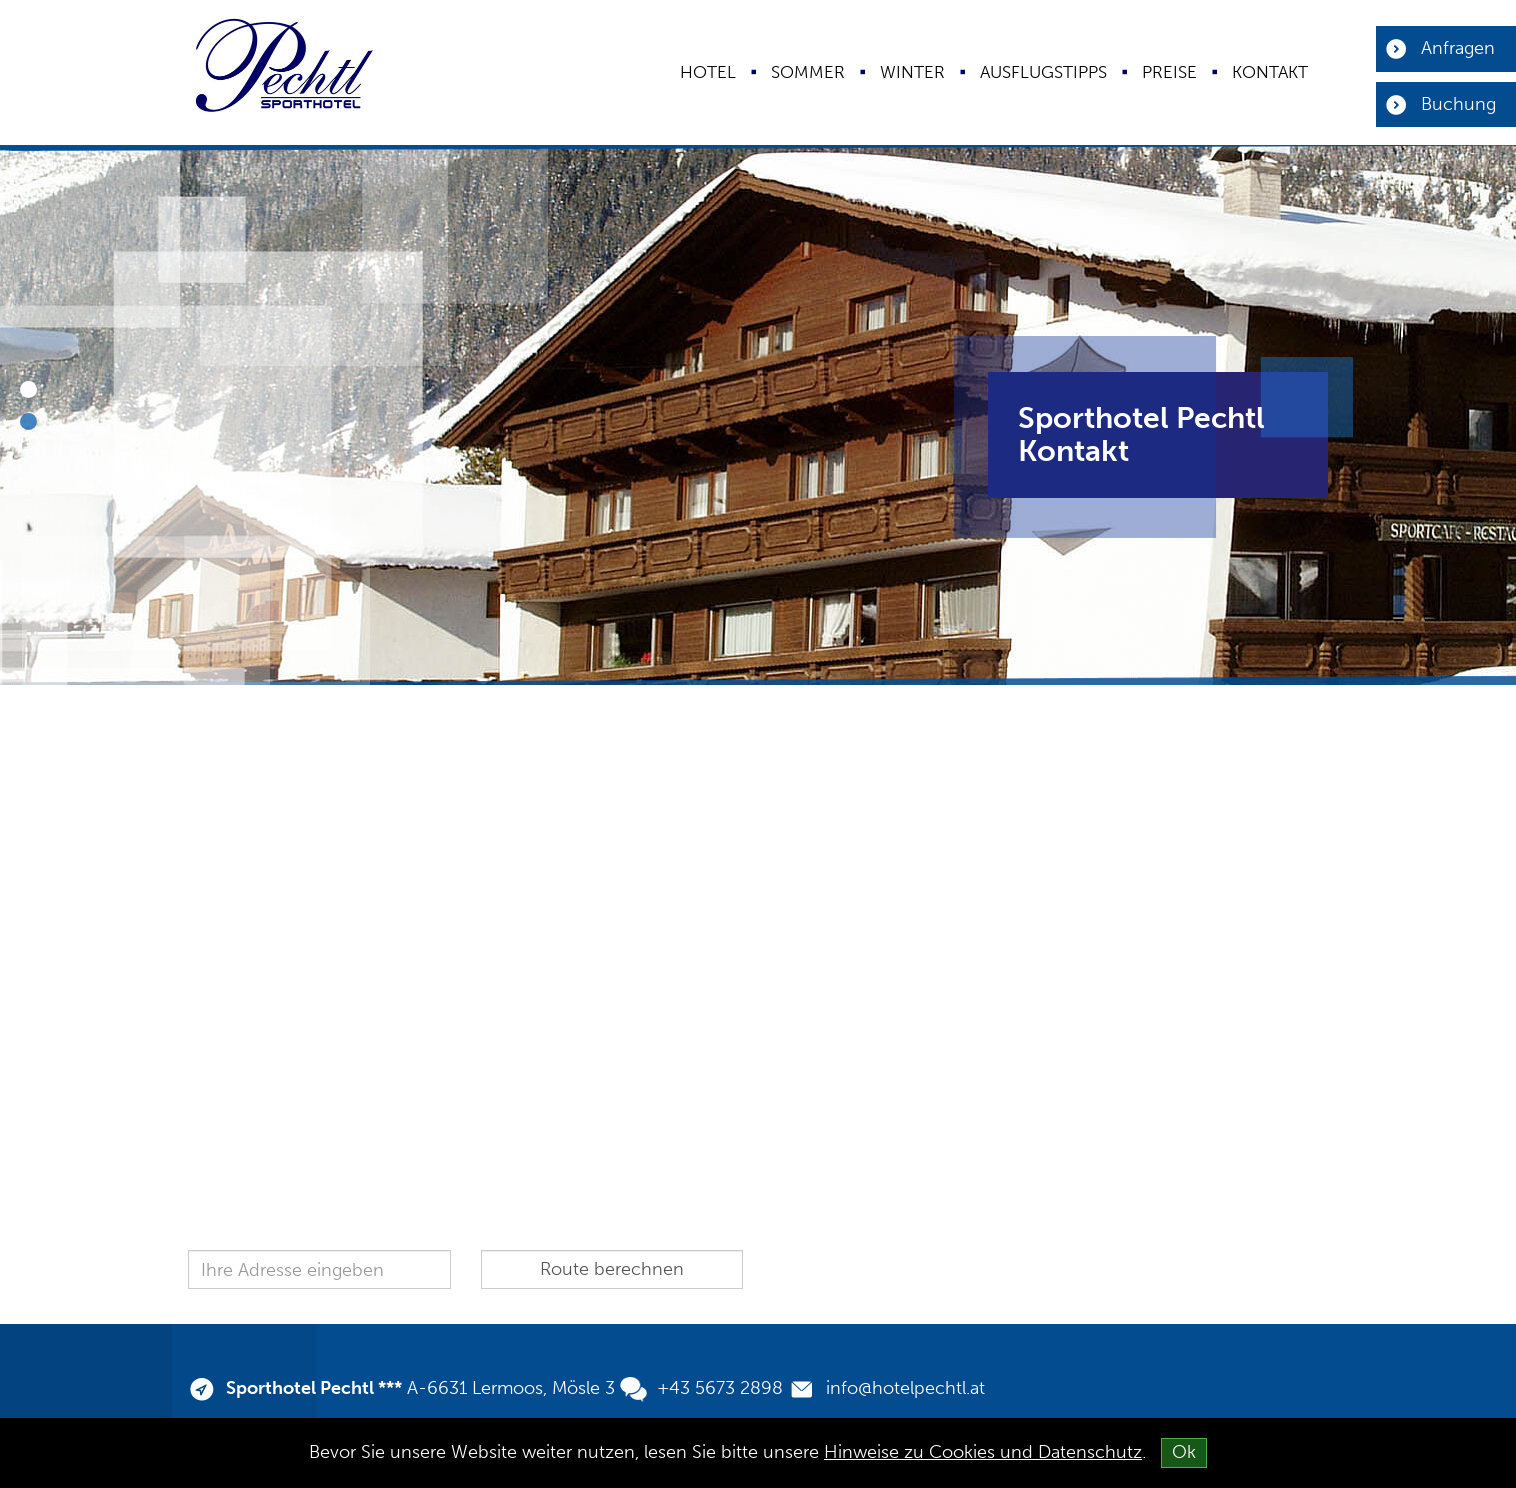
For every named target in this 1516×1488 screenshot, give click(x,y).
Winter (912, 72)
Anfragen (1458, 48)
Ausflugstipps (1043, 72)
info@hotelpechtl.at (905, 1388)
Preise (1169, 72)
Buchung (1458, 104)
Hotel (708, 72)
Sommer (808, 72)
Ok (1184, 1452)
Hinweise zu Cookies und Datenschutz (983, 1452)
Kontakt (1270, 72)
